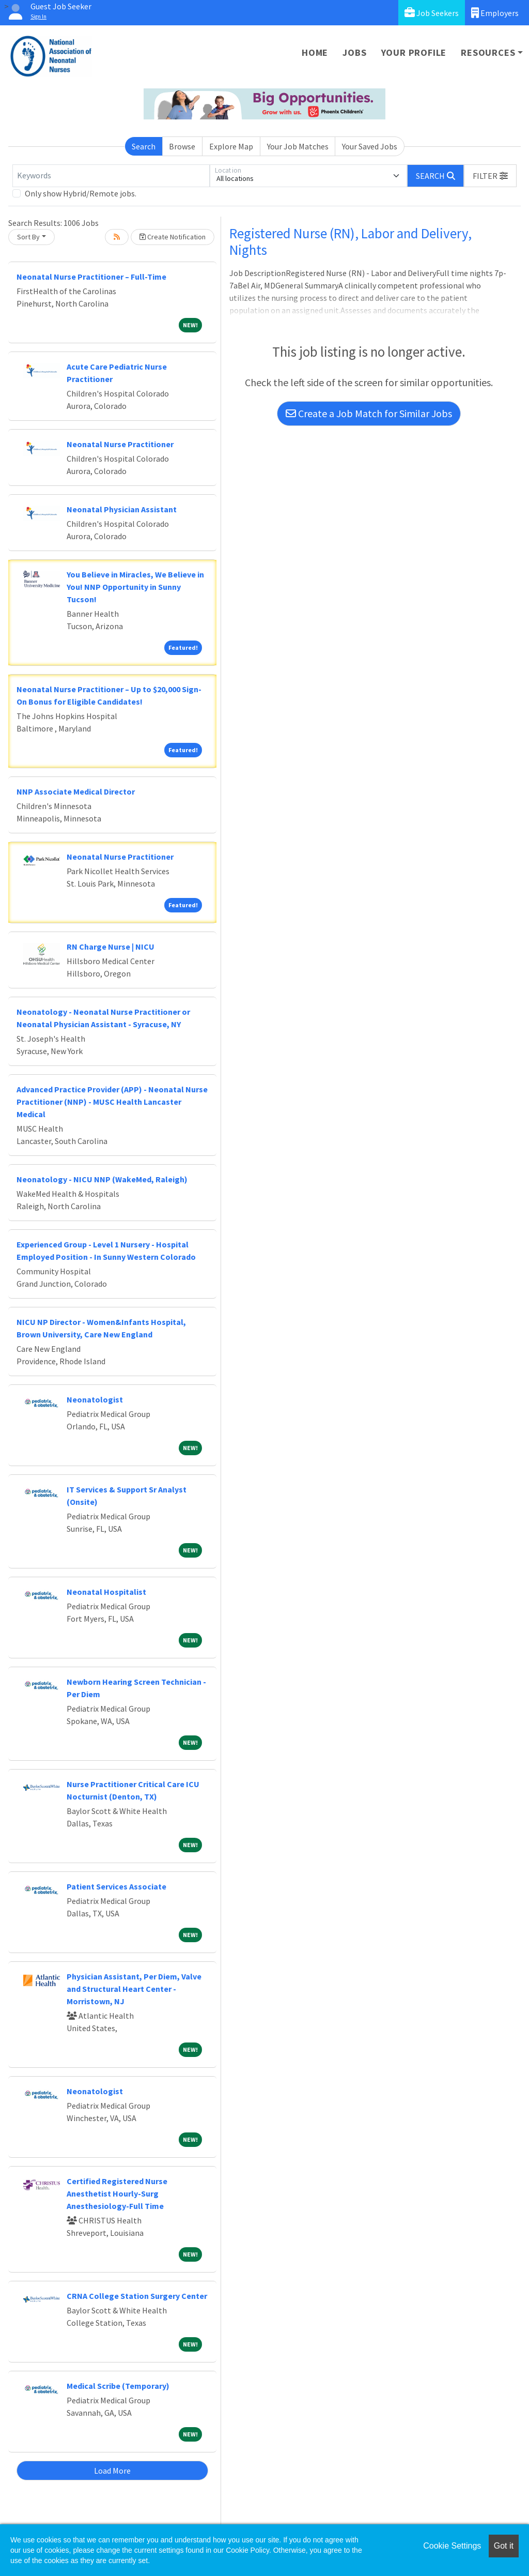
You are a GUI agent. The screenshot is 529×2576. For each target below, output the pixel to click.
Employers (495, 12)
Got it (504, 2545)
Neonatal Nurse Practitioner (120, 444)
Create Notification (172, 236)
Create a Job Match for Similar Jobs (369, 413)
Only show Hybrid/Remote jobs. (80, 193)
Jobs (354, 52)
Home (315, 52)
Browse (182, 146)
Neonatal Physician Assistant (122, 509)
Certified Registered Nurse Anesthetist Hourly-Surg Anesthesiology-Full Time (117, 2193)
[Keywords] (111, 175)
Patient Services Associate (116, 1886)
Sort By (28, 236)
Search (143, 146)
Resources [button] (488, 52)
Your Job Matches (298, 146)
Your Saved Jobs (369, 146)
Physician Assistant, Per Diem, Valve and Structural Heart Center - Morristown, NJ (134, 1988)
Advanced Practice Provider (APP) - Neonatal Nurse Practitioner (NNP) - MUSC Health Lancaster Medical (112, 1101)
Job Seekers (431, 12)
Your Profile (414, 52)
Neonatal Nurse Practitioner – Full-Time (91, 276)
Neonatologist (95, 1399)
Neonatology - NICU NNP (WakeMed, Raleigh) (102, 1179)
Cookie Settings (452, 2545)
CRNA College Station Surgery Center (137, 2296)
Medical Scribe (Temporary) (118, 2386)
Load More (112, 2470)
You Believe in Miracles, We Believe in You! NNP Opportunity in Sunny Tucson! (135, 586)
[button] (490, 175)
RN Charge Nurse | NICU (110, 946)
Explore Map (231, 146)
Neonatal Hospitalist (106, 1592)
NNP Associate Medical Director (76, 791)
